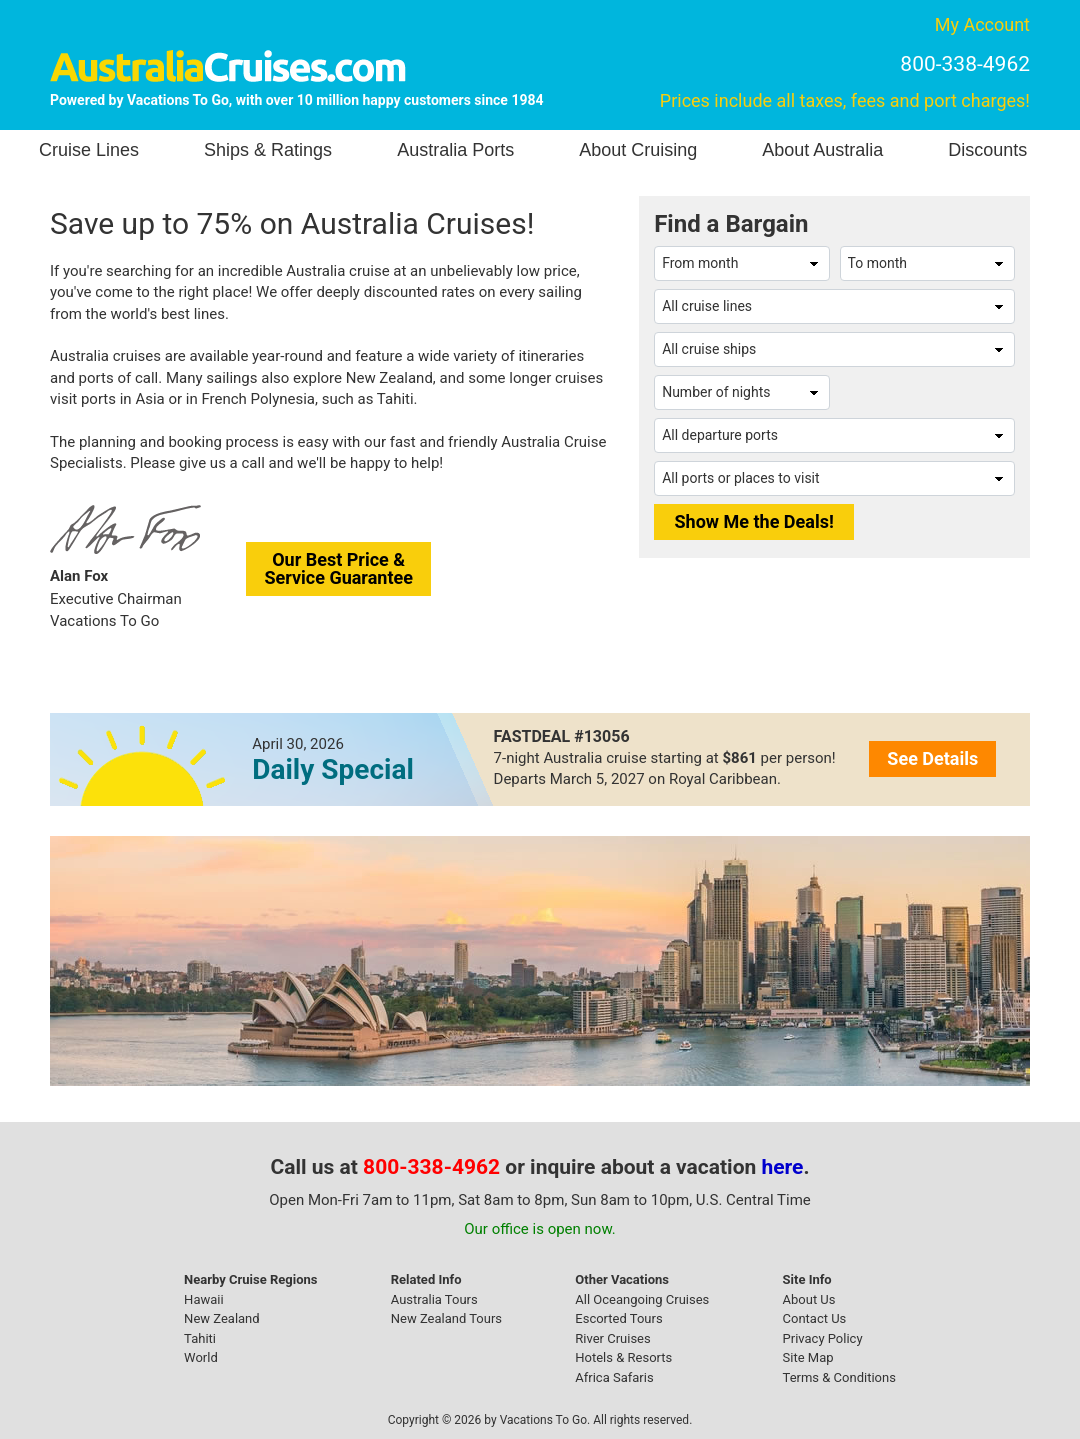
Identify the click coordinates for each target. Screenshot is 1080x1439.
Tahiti (200, 1338)
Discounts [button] (987, 150)
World (201, 1357)
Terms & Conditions (839, 1377)
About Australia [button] (822, 150)
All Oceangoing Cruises (642, 1299)
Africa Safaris (614, 1377)
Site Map (808, 1357)
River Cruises (612, 1338)
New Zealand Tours (446, 1318)
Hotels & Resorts (623, 1357)
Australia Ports (455, 150)
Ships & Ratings (268, 150)
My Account (982, 24)
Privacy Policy (823, 1338)
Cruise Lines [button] (89, 150)
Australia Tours (434, 1299)
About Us (809, 1299)
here (783, 1167)
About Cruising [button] (638, 150)
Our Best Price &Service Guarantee (338, 568)
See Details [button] (932, 758)
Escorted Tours (618, 1318)
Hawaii (204, 1299)
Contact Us (815, 1318)
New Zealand (222, 1318)
